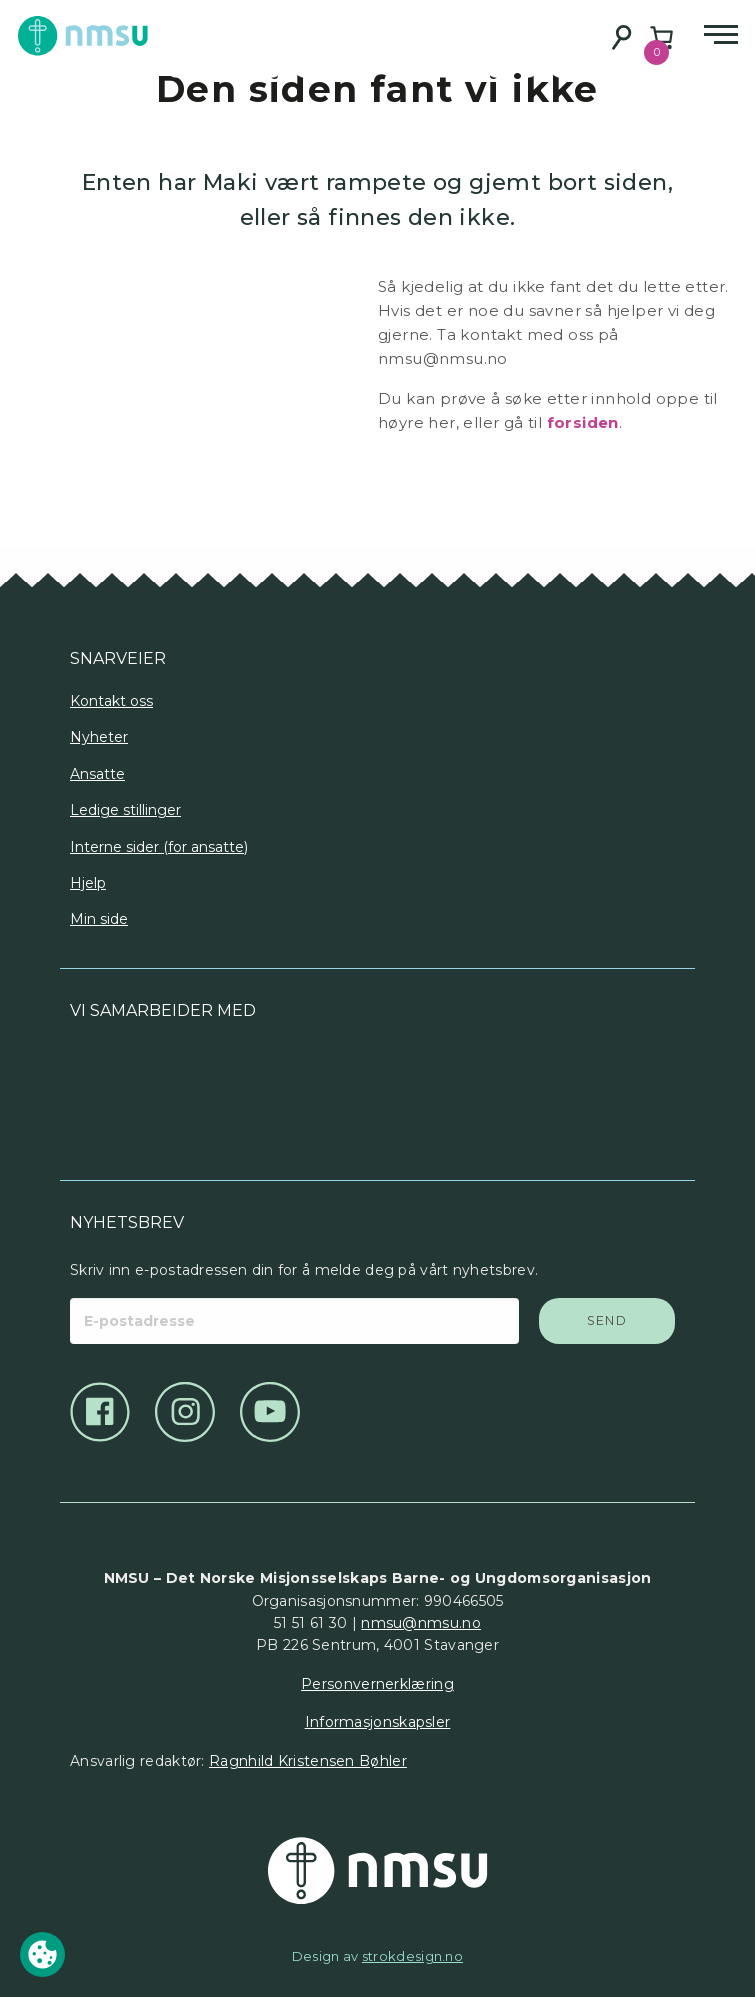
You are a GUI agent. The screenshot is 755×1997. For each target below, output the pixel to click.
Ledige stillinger (125, 810)
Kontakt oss (111, 701)
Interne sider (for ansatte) (159, 847)
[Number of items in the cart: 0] (661, 37)
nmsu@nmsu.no (421, 1623)
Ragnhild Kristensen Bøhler (308, 1761)
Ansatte (97, 774)
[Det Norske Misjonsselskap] (377, 1871)
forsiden (583, 422)
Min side (99, 919)
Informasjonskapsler (378, 1722)
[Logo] (224, 1093)
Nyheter (99, 737)
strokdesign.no (412, 1956)
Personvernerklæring (377, 1684)
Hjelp (88, 883)
